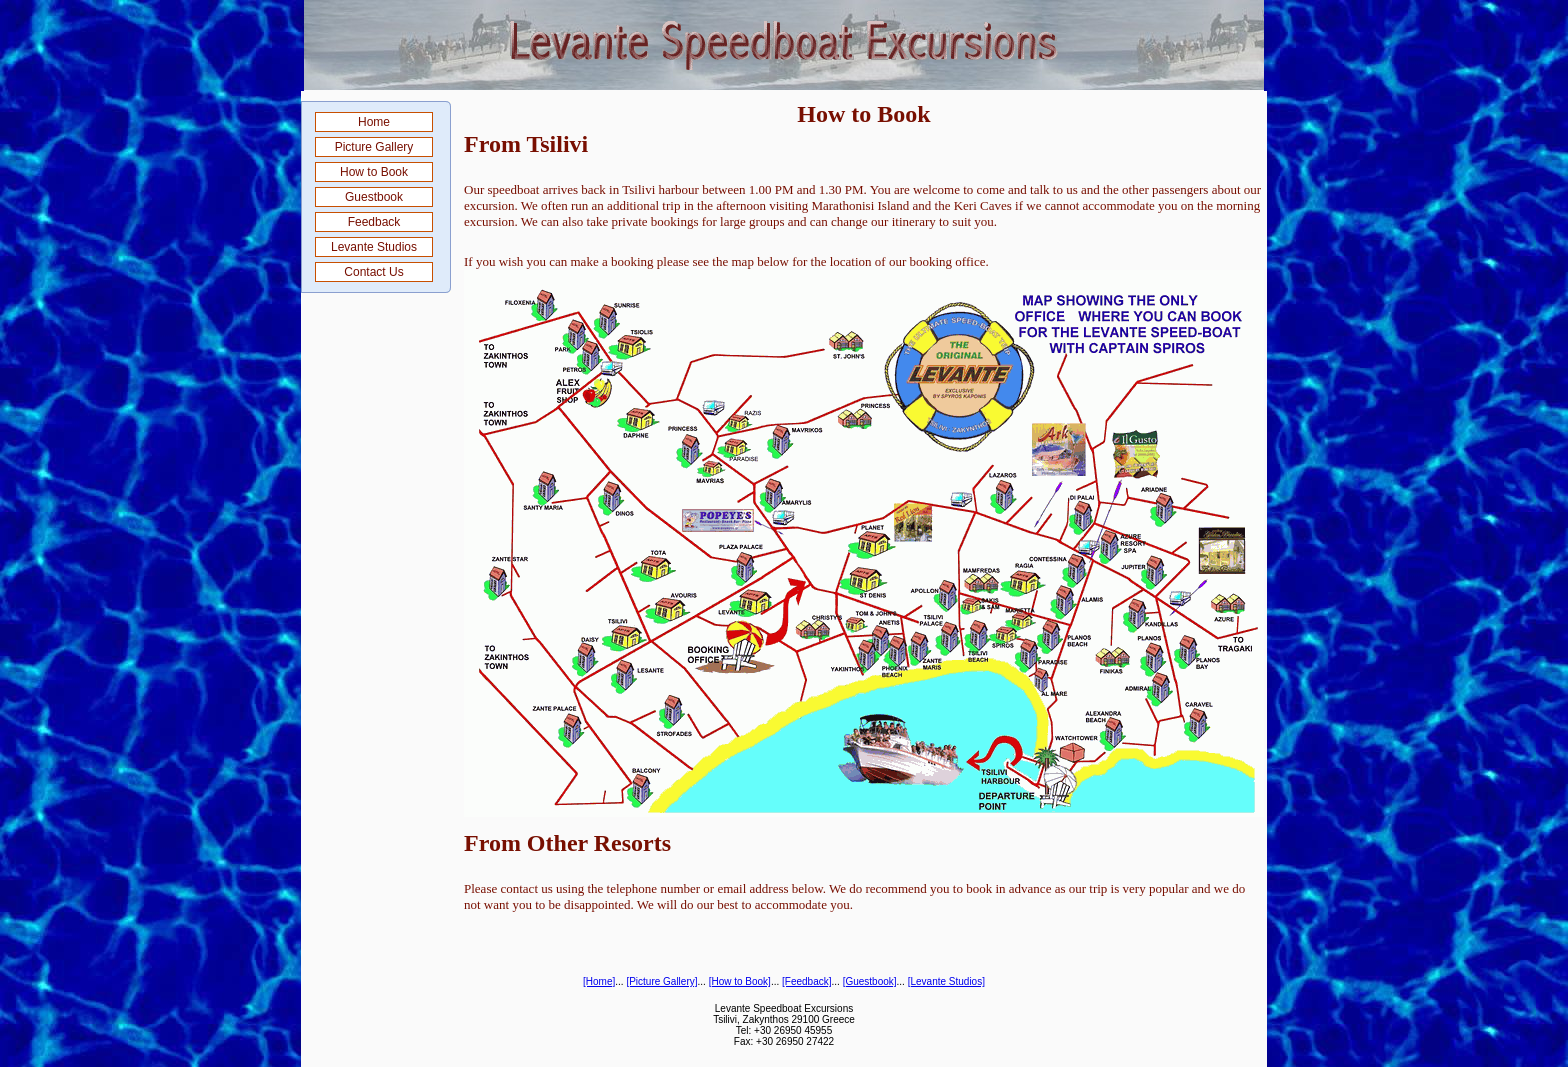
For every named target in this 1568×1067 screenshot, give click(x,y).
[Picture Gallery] (661, 981)
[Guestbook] (870, 981)
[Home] (599, 981)
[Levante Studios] (946, 981)
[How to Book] (740, 981)
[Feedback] (806, 981)
